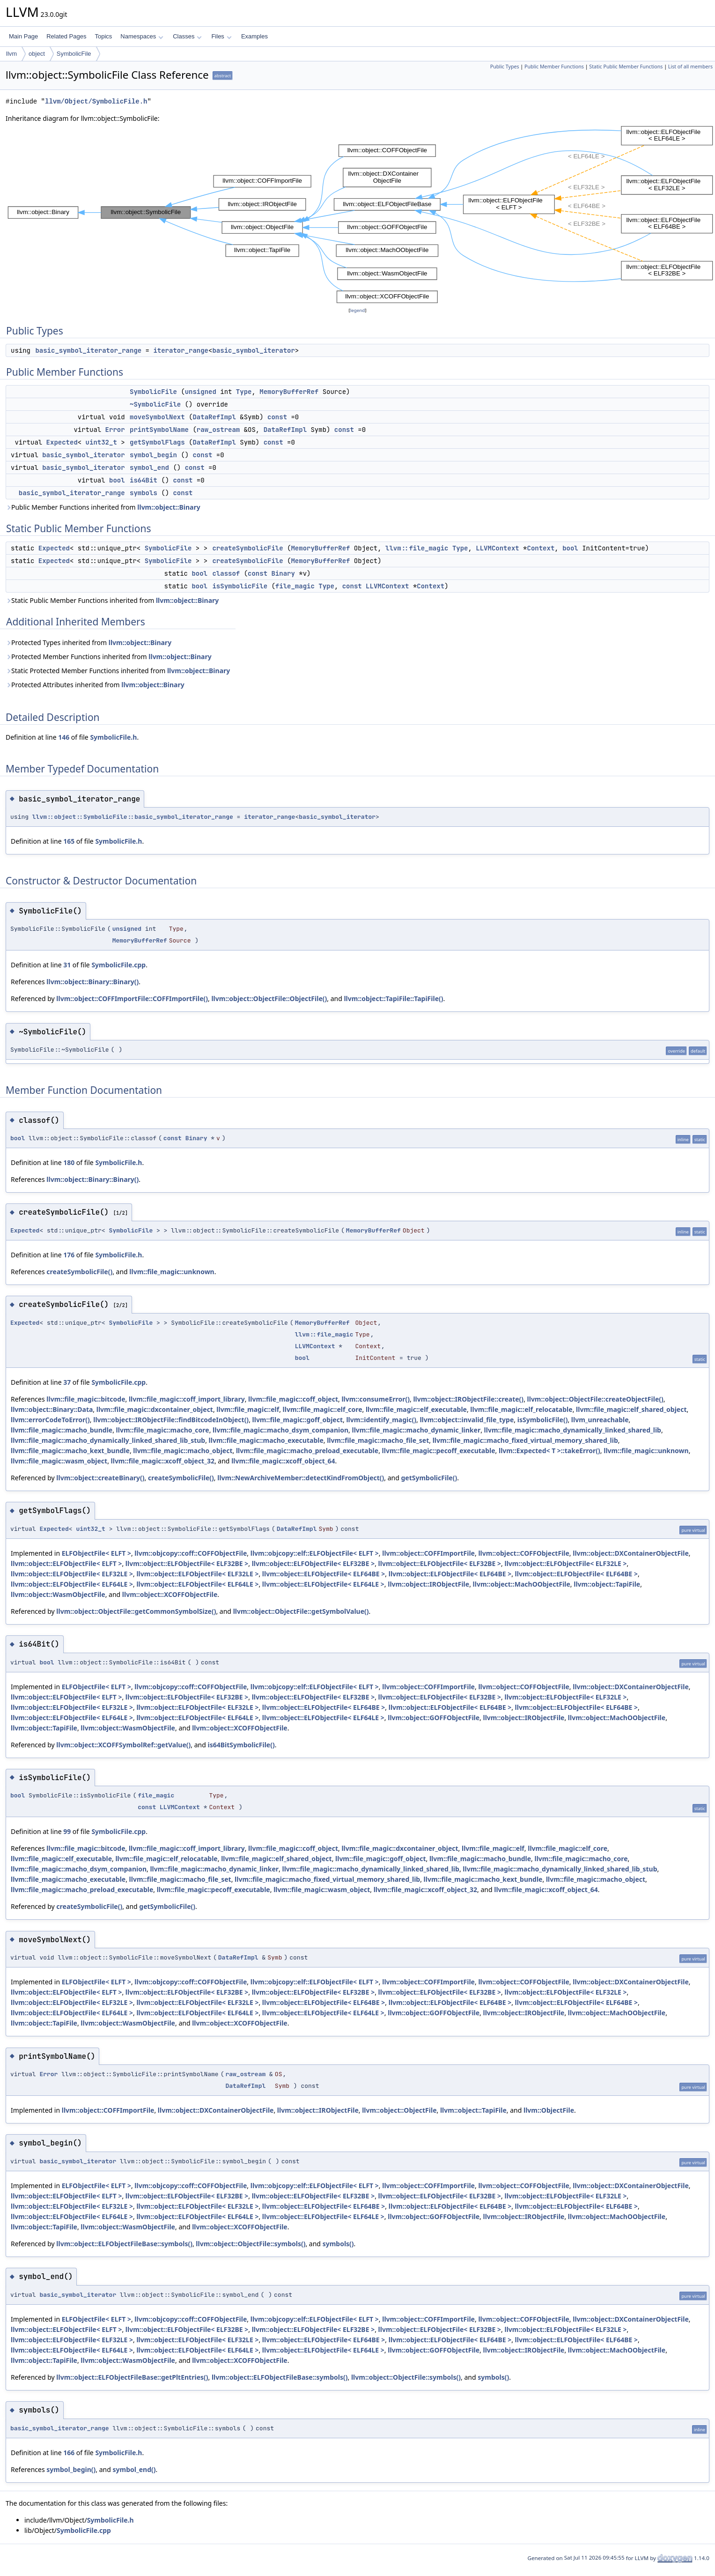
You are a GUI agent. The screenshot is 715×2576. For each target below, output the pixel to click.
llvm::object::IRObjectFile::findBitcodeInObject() (171, 1419)
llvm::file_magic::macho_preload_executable (307, 1450)
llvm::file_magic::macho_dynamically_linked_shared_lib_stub (108, 1440)
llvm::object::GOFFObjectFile (433, 1717)
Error (115, 429)
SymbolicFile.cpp (118, 964)
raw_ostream (218, 429)
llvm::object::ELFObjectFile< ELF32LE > (565, 1563)
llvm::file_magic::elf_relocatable (521, 1409)
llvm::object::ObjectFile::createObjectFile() (595, 1399)
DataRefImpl (214, 417)
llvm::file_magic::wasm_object (59, 1460)
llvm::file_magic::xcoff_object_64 (283, 1460)
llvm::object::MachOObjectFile (521, 1584)
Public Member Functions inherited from (103, 507)
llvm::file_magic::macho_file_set (378, 1440)
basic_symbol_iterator (253, 350)
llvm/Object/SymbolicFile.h (96, 101)
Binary (283, 573)
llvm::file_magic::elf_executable (416, 1409)
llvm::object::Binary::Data (52, 1409)
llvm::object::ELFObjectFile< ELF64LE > (72, 1584)
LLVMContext (497, 548)
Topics (103, 36)
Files (221, 36)
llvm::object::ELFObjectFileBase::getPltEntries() (132, 2377)
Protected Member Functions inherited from (109, 656)
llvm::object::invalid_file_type (467, 1419)
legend (357, 310)
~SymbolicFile (155, 404)
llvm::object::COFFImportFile (428, 1553)
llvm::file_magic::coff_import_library (187, 1399)
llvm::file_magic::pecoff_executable (438, 1450)
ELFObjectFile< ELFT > (96, 1553)
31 (67, 964)
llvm (11, 53)
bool (117, 480)
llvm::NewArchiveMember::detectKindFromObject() (300, 1477)
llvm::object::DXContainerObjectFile (631, 1553)
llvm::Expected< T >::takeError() (549, 1450)
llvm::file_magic (416, 548)
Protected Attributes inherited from (95, 684)
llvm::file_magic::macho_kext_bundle (70, 1450)
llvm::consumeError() (375, 1399)
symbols (143, 493)
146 (63, 737)
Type (244, 391)
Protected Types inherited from (88, 642)
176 (68, 1254)
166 (68, 2452)
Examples (254, 36)
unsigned (200, 391)
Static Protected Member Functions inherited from (118, 670)
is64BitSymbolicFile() (240, 1744)
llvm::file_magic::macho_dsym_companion (280, 1429)
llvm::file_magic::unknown (171, 1271)
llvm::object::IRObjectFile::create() (468, 1399)
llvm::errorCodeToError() (50, 1419)
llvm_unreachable (600, 1419)
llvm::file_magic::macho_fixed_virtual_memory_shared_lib (525, 1440)
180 (68, 1162)
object (37, 53)
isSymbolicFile (239, 586)
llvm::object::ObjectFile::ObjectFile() (269, 998)
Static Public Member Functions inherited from (112, 600)
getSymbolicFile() (429, 1477)
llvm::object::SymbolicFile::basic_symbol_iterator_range (132, 817)
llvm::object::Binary (168, 507)
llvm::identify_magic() (381, 1419)
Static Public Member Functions (626, 66)
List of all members (690, 66)
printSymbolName (159, 429)
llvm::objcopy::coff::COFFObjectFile (190, 1553)
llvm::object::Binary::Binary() (92, 981)
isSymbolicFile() (542, 1419)
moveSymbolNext (157, 417)
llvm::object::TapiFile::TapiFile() (393, 998)
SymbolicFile (74, 53)
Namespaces (141, 36)
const (277, 417)
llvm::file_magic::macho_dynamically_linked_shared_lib (572, 1429)
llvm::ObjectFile (548, 2110)
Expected (62, 442)
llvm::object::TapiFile (607, 1584)
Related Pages (66, 36)
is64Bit (143, 480)
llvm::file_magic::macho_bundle (61, 1429)
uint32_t (101, 442)
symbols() (338, 2243)
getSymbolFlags (157, 442)
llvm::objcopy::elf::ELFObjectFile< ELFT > (315, 1553)
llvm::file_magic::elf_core (322, 1409)
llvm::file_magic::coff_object (293, 1399)
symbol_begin (153, 455)
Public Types (504, 66)
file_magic (295, 586)
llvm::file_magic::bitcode (85, 1399)
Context (541, 548)
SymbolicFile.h (113, 737)
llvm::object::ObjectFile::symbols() (250, 2243)
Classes (187, 36)
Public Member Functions (554, 66)
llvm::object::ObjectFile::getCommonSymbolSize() (136, 1611)
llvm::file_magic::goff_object (297, 1419)
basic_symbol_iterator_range (88, 350)
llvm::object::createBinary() (100, 1477)
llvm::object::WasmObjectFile (58, 1594)
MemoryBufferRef (288, 391)
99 (67, 1831)
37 (67, 1382)
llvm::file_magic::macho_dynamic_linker (416, 1429)
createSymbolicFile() (79, 1271)
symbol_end (149, 467)
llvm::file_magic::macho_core (162, 1429)
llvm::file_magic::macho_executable (266, 1440)
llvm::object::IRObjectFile (428, 1584)
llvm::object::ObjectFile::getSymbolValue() (301, 1611)
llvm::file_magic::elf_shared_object (631, 1409)
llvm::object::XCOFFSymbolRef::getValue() (123, 1744)
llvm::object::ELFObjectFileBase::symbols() (124, 2243)
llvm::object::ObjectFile (399, 2110)
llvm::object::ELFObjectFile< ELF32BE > (186, 1563)
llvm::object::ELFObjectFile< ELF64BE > (323, 1573)
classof (226, 573)
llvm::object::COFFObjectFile (523, 1553)
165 (68, 841)
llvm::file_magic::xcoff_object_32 (162, 1460)
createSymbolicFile (247, 548)
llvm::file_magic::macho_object (182, 1450)
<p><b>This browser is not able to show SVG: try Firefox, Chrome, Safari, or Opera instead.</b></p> (360, 214)
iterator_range (180, 350)
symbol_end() (134, 2469)
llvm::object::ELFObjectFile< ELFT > (66, 1563)
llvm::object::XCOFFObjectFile (170, 1594)
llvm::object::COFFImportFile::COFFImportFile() (132, 998)
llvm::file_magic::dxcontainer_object (154, 1409)
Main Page (23, 36)
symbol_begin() (71, 2469)
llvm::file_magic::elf (247, 1409)
